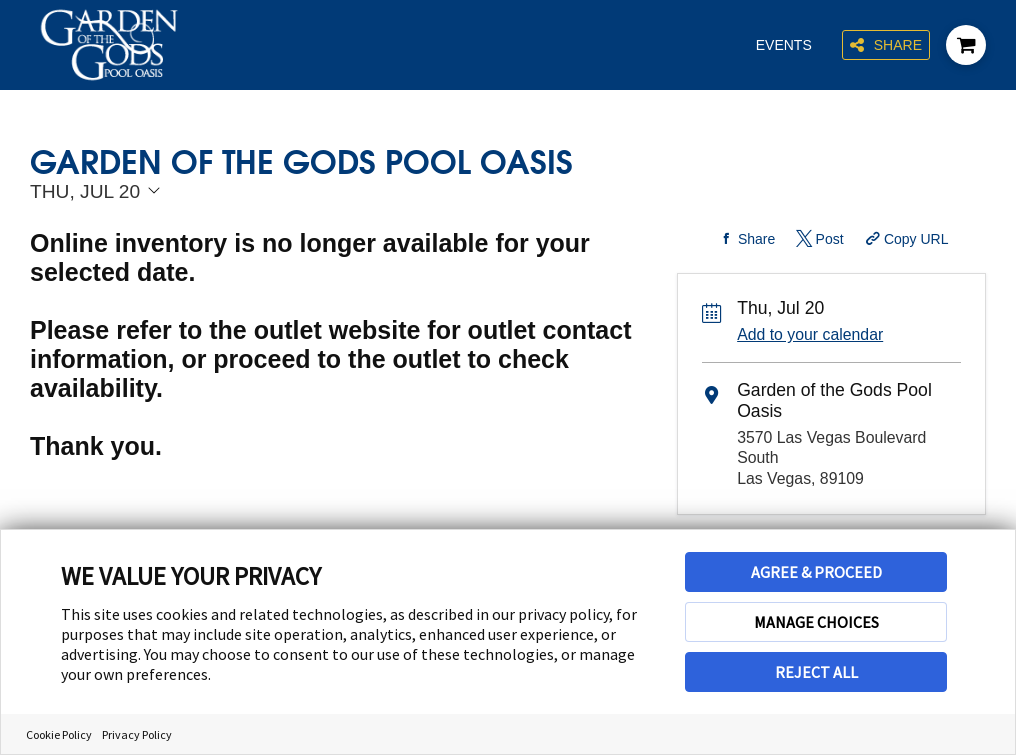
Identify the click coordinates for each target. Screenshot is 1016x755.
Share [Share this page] (886, 45)
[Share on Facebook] (744, 239)
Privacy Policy (137, 734)
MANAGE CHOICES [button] (816, 622)
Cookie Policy (59, 734)
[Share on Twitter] (818, 239)
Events (784, 45)
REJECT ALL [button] (816, 672)
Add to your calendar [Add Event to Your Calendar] (810, 334)
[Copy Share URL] (904, 239)
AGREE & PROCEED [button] (816, 572)
